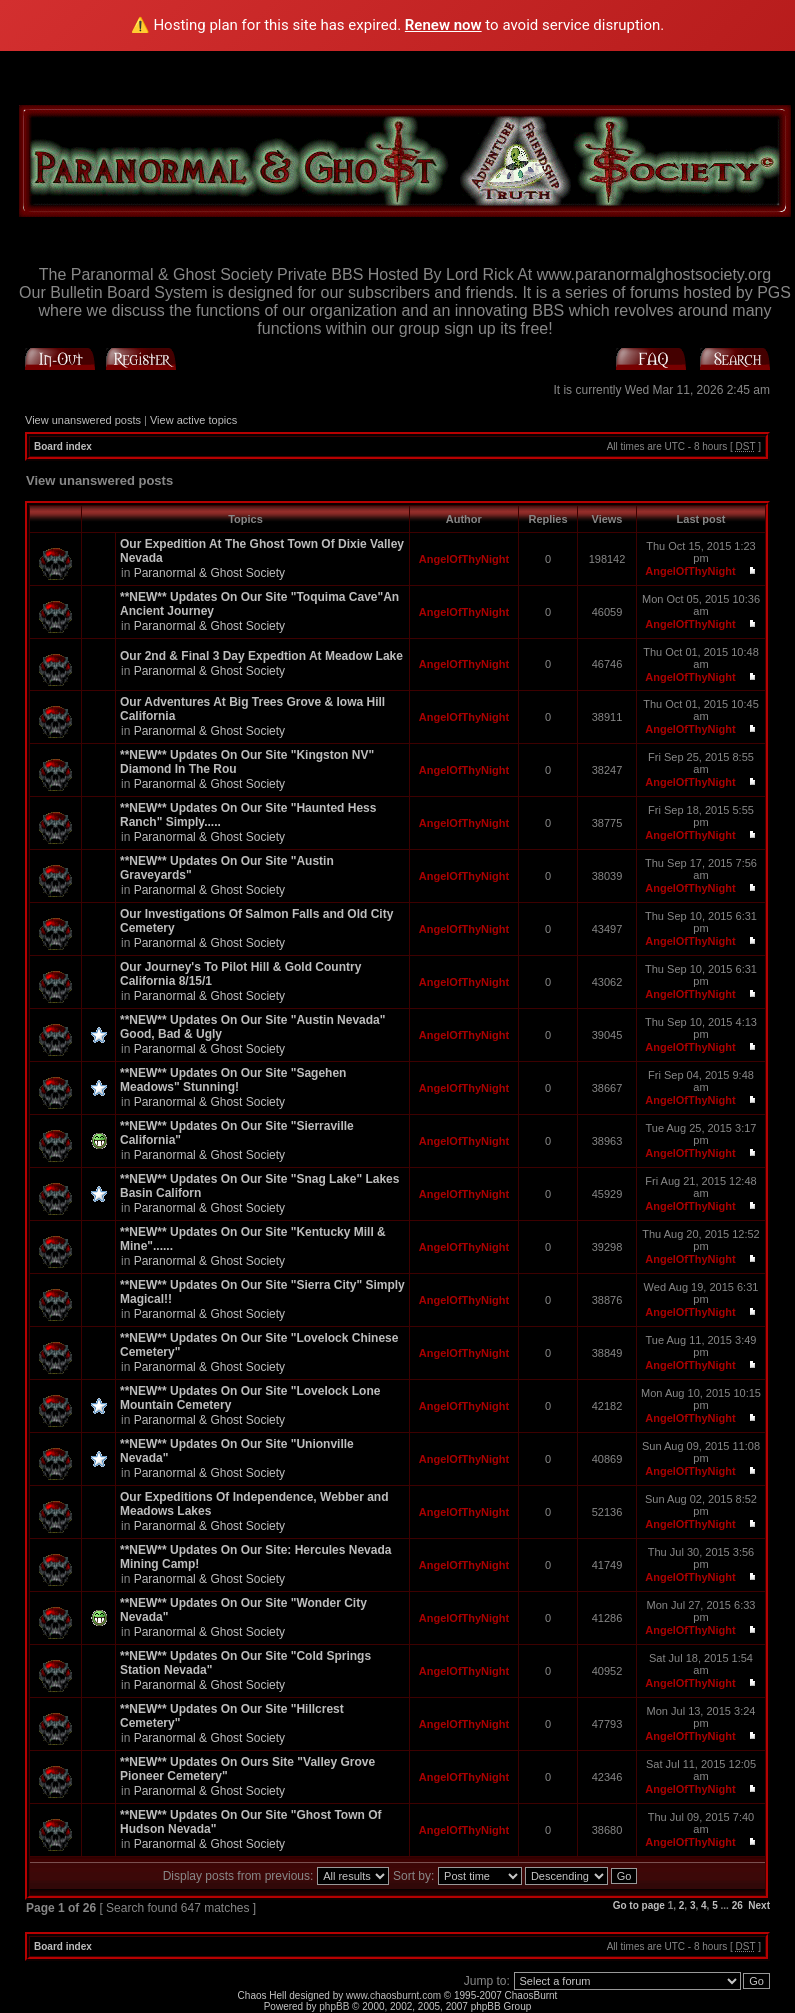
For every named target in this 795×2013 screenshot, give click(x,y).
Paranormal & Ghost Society (209, 573)
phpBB (334, 2006)
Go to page (639, 1905)
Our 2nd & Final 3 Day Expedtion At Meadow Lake (261, 656)
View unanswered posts (83, 420)
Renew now (443, 25)
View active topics (193, 420)
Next (759, 1905)
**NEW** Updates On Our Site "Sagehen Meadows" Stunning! (233, 1080)
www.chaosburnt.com (393, 1995)
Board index (63, 446)
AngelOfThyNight (464, 559)
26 (737, 1905)
